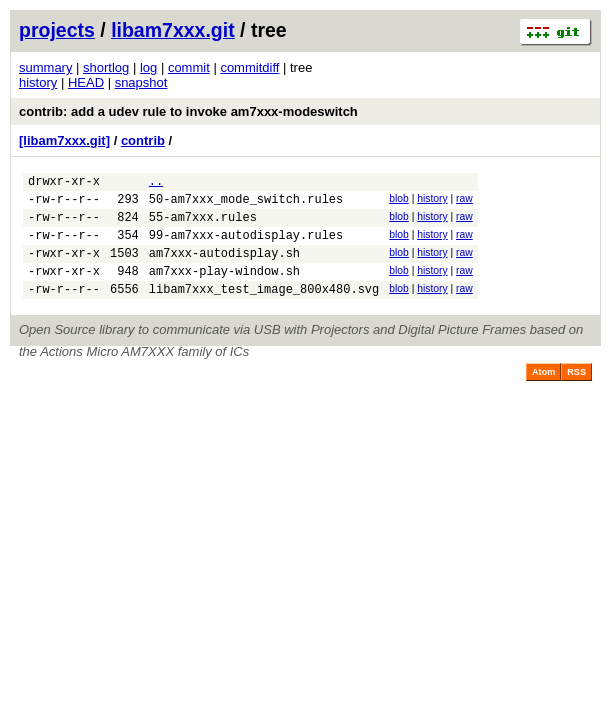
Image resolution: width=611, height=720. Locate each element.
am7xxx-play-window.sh (224, 288)
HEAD (86, 82)
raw (464, 201)
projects (57, 30)
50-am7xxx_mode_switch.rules (246, 204)
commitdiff (249, 67)
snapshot (141, 82)
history (38, 82)
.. (156, 183)
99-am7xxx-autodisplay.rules (246, 246)
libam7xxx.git (173, 30)
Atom (543, 393)
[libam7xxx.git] (64, 140)
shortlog (106, 67)
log (148, 67)
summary (45, 67)
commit (189, 67)
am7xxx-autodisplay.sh (224, 267)
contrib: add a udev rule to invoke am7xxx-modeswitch (188, 111)
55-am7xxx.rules (203, 225)
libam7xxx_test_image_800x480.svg (264, 309)
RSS (576, 393)
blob (399, 201)
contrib (143, 140)
